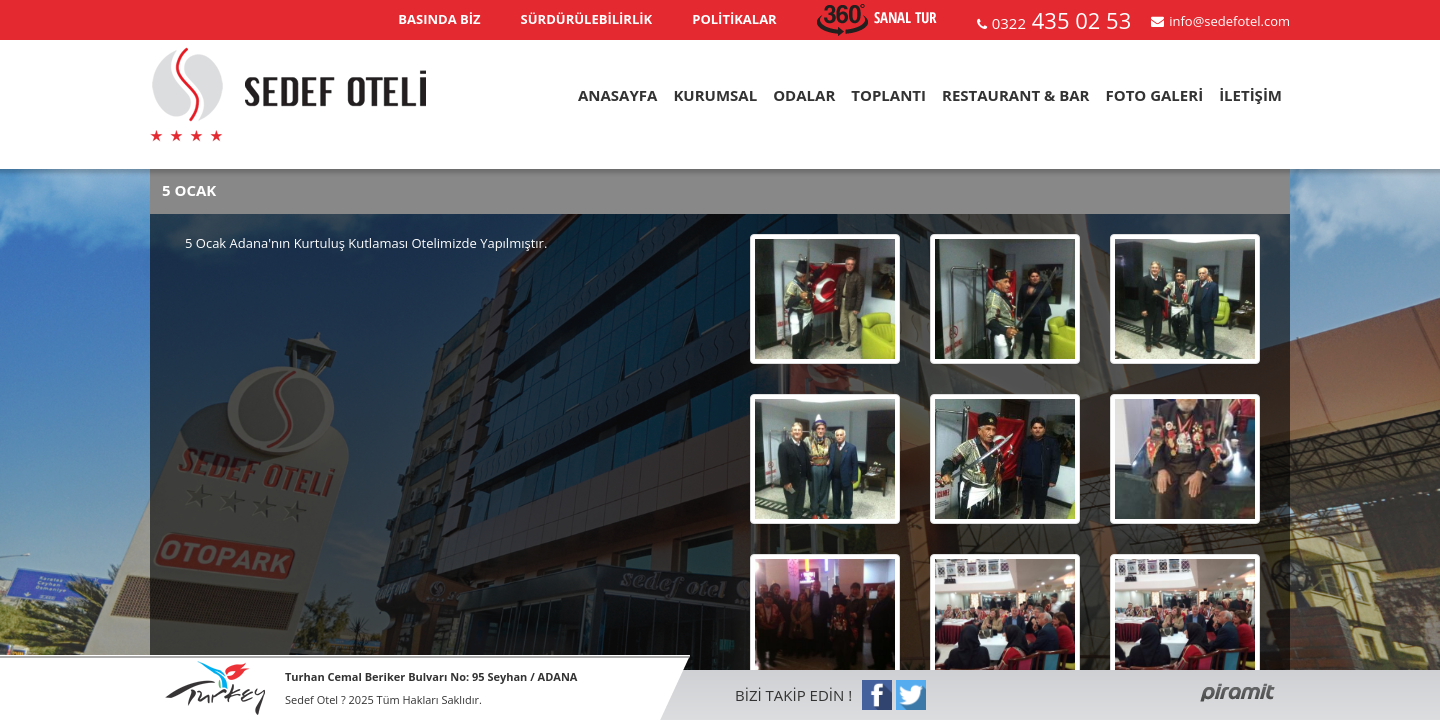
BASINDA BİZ (439, 19)
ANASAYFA (617, 95)
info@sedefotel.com (1229, 21)
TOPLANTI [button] (888, 95)
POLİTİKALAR (734, 19)
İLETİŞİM (1250, 95)
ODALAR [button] (804, 95)
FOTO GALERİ (1154, 95)
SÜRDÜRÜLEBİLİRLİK (587, 19)
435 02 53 (1062, 20)
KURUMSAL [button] (715, 95)
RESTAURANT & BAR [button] (1015, 95)
